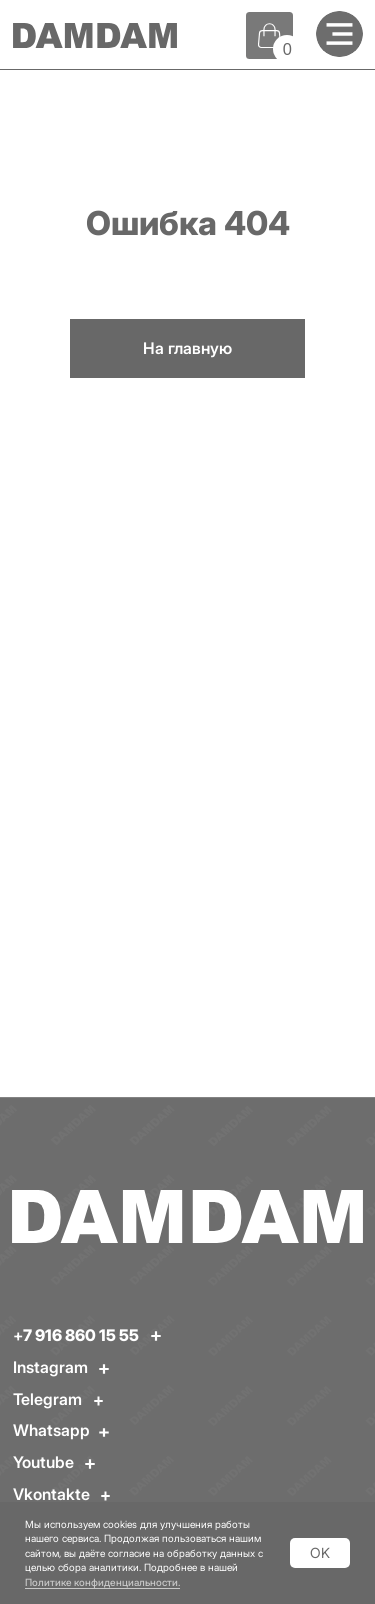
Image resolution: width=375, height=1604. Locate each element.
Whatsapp (51, 1430)
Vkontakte (51, 1494)
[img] (339, 34)
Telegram (47, 1399)
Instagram (50, 1367)
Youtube (43, 1462)
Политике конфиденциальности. (102, 1582)
